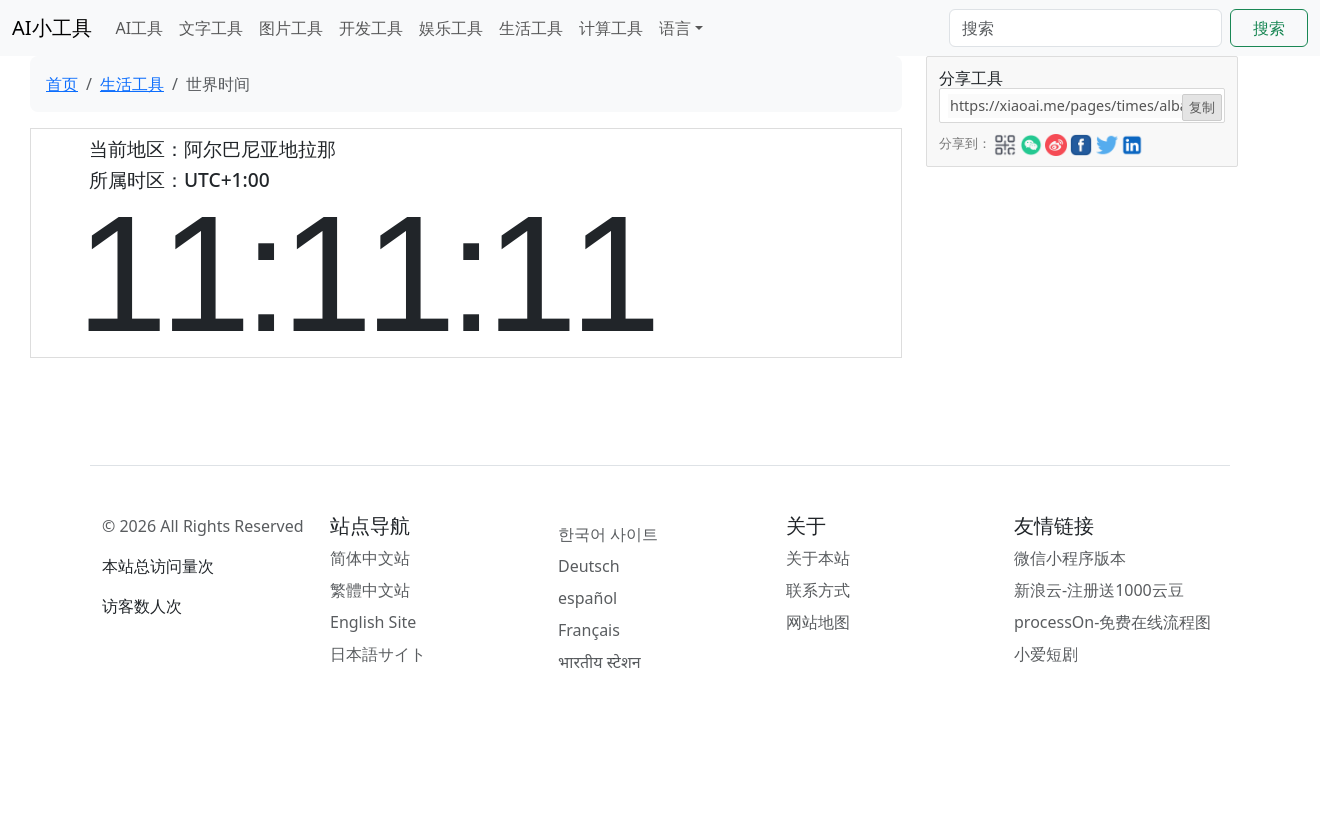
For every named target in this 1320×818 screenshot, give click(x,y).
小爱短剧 (1046, 654)
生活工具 (531, 28)
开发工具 (371, 28)
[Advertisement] (1080, 292)
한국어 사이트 (608, 534)
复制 (1202, 107)
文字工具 (211, 28)
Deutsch (589, 566)
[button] (1005, 142)
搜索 (1269, 28)
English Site (373, 622)
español (587, 598)
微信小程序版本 (1070, 558)
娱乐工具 (451, 28)
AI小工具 (52, 27)
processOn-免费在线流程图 (1112, 622)
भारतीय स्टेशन (599, 662)
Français (589, 630)
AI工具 (140, 28)
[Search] (1085, 28)
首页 (62, 84)
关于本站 (818, 558)
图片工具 (291, 28)
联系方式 (818, 590)
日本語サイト (378, 654)
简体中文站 (370, 558)
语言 (675, 28)
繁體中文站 (370, 590)
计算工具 (611, 28)
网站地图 (818, 622)
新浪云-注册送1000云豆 (1099, 590)
